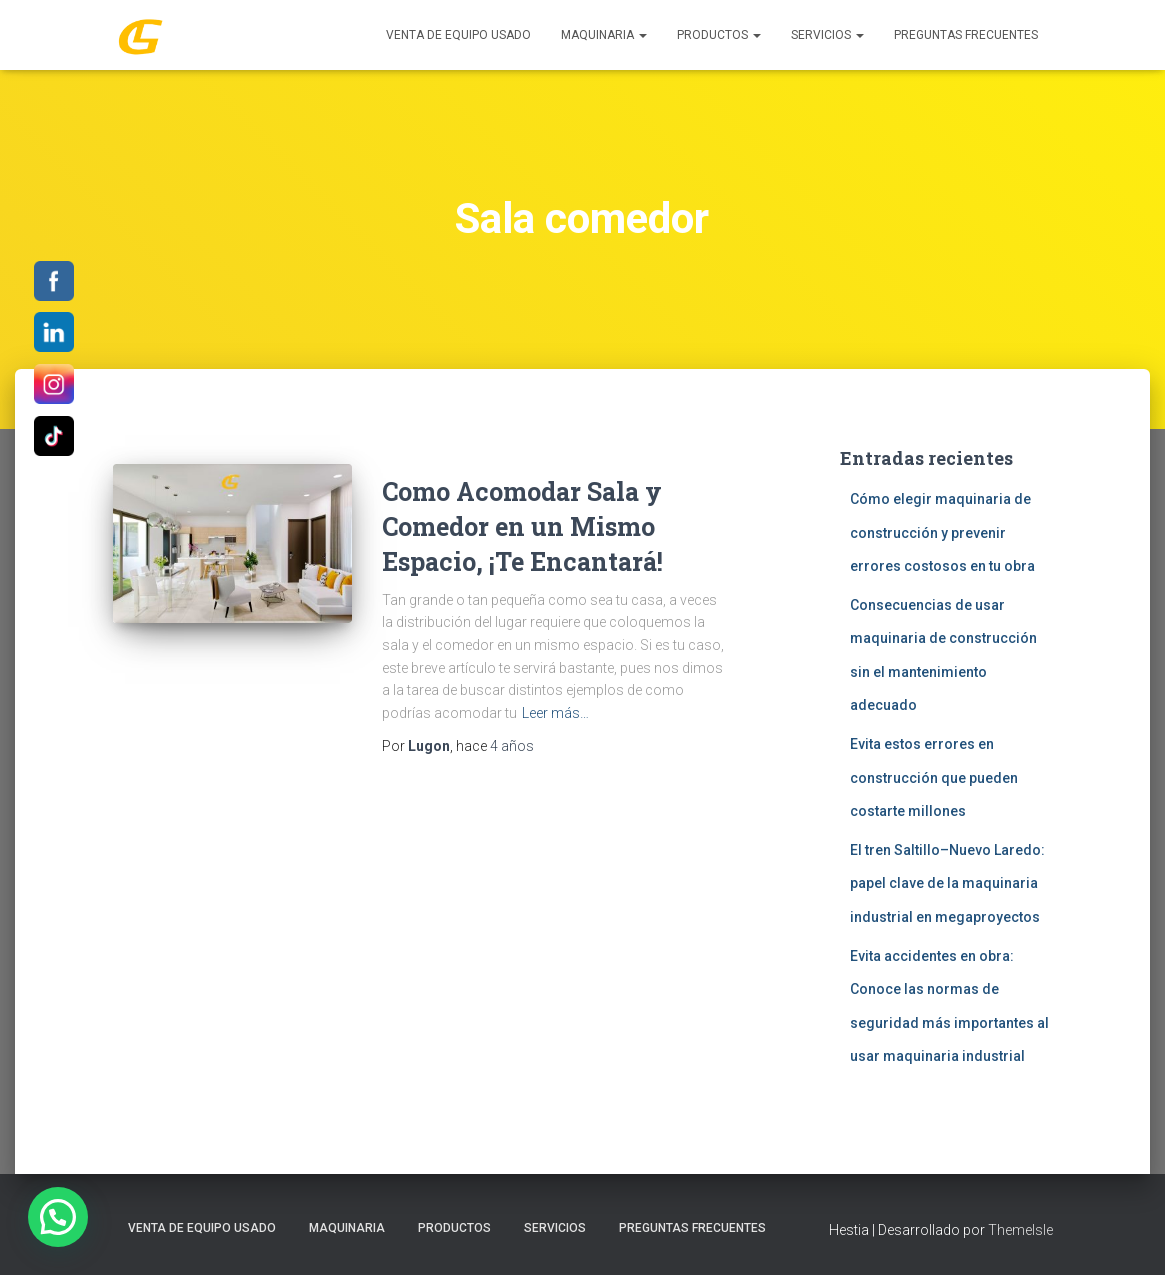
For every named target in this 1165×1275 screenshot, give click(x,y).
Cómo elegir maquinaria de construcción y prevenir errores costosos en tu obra (942, 532)
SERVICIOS (827, 35)
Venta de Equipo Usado (458, 35)
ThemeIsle (1020, 1230)
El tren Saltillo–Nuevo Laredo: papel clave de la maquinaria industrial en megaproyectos (947, 883)
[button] (58, 1217)
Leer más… (555, 713)
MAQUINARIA (604, 35)
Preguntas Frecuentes (966, 35)
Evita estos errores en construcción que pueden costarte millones (934, 777)
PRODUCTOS (719, 35)
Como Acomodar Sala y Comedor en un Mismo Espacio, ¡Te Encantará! (522, 526)
